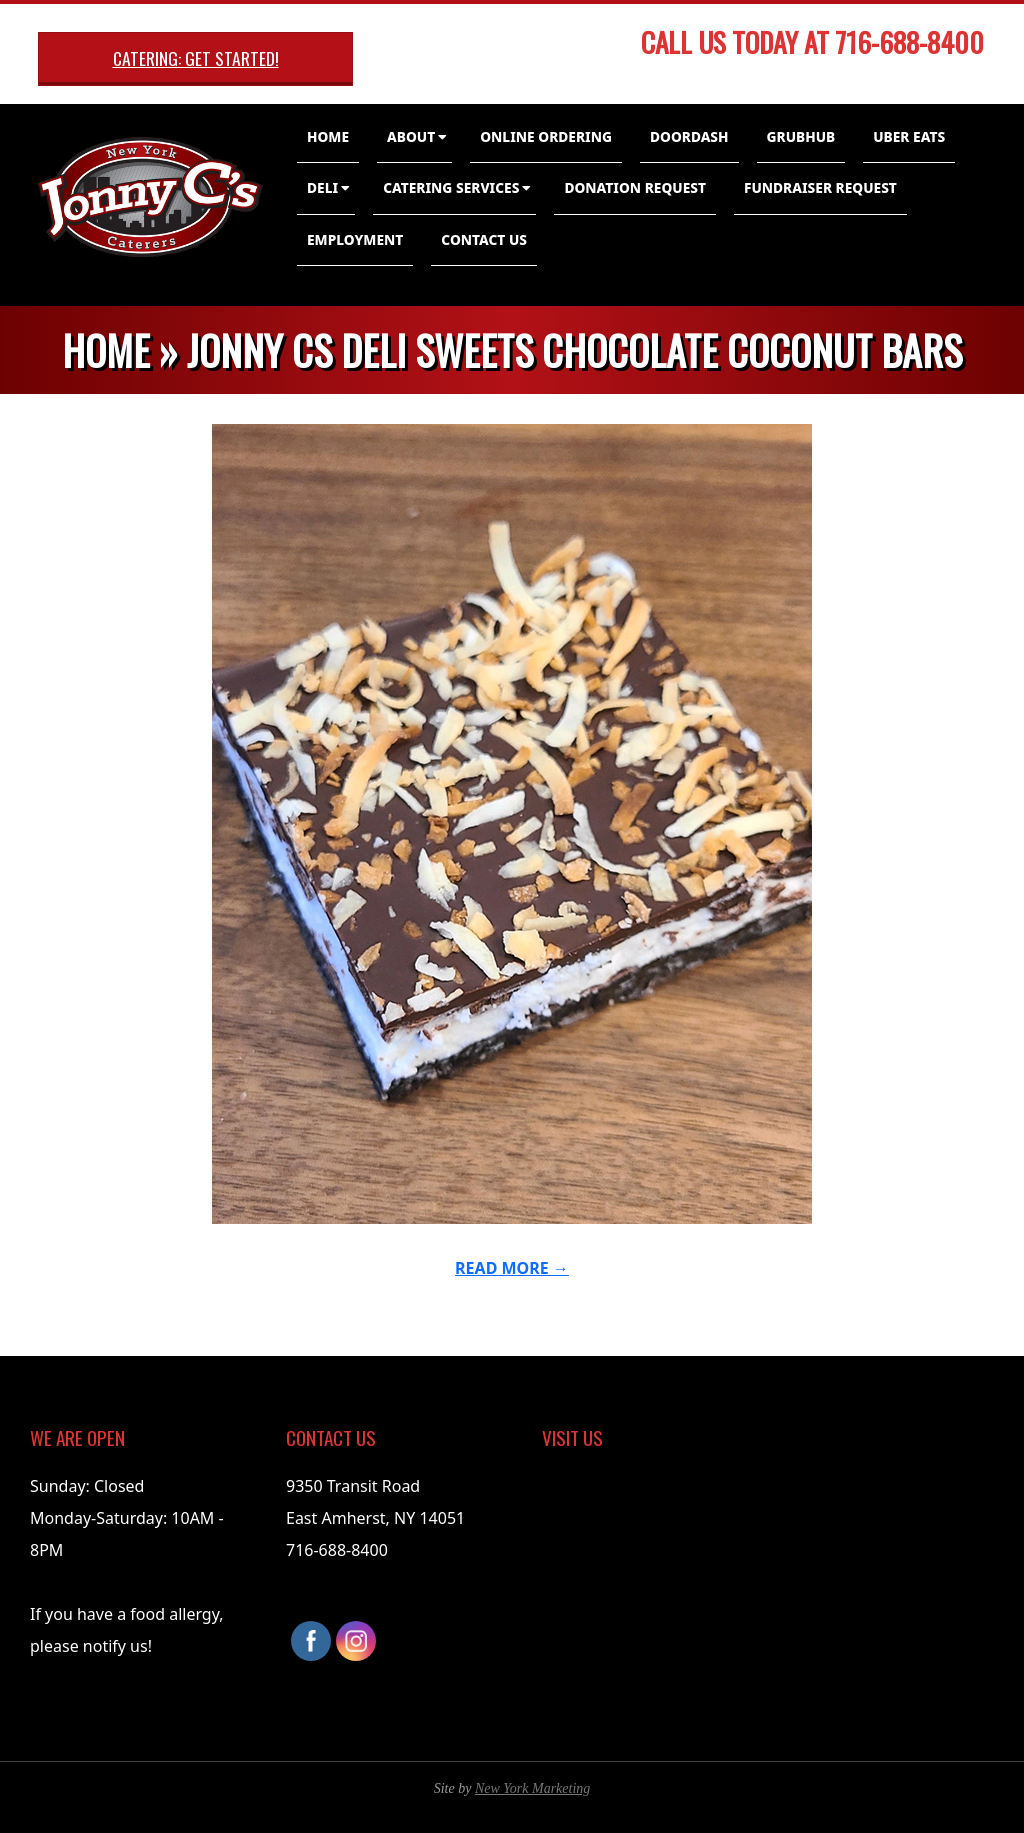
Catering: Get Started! (196, 58)
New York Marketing (532, 1788)
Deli (322, 187)
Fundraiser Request (820, 187)
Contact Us (484, 239)
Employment (355, 239)
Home (328, 136)
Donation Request (635, 187)
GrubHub (801, 136)
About (411, 136)
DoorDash (689, 136)
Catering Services (451, 187)
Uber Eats (909, 136)
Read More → (512, 1268)
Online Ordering (546, 136)
